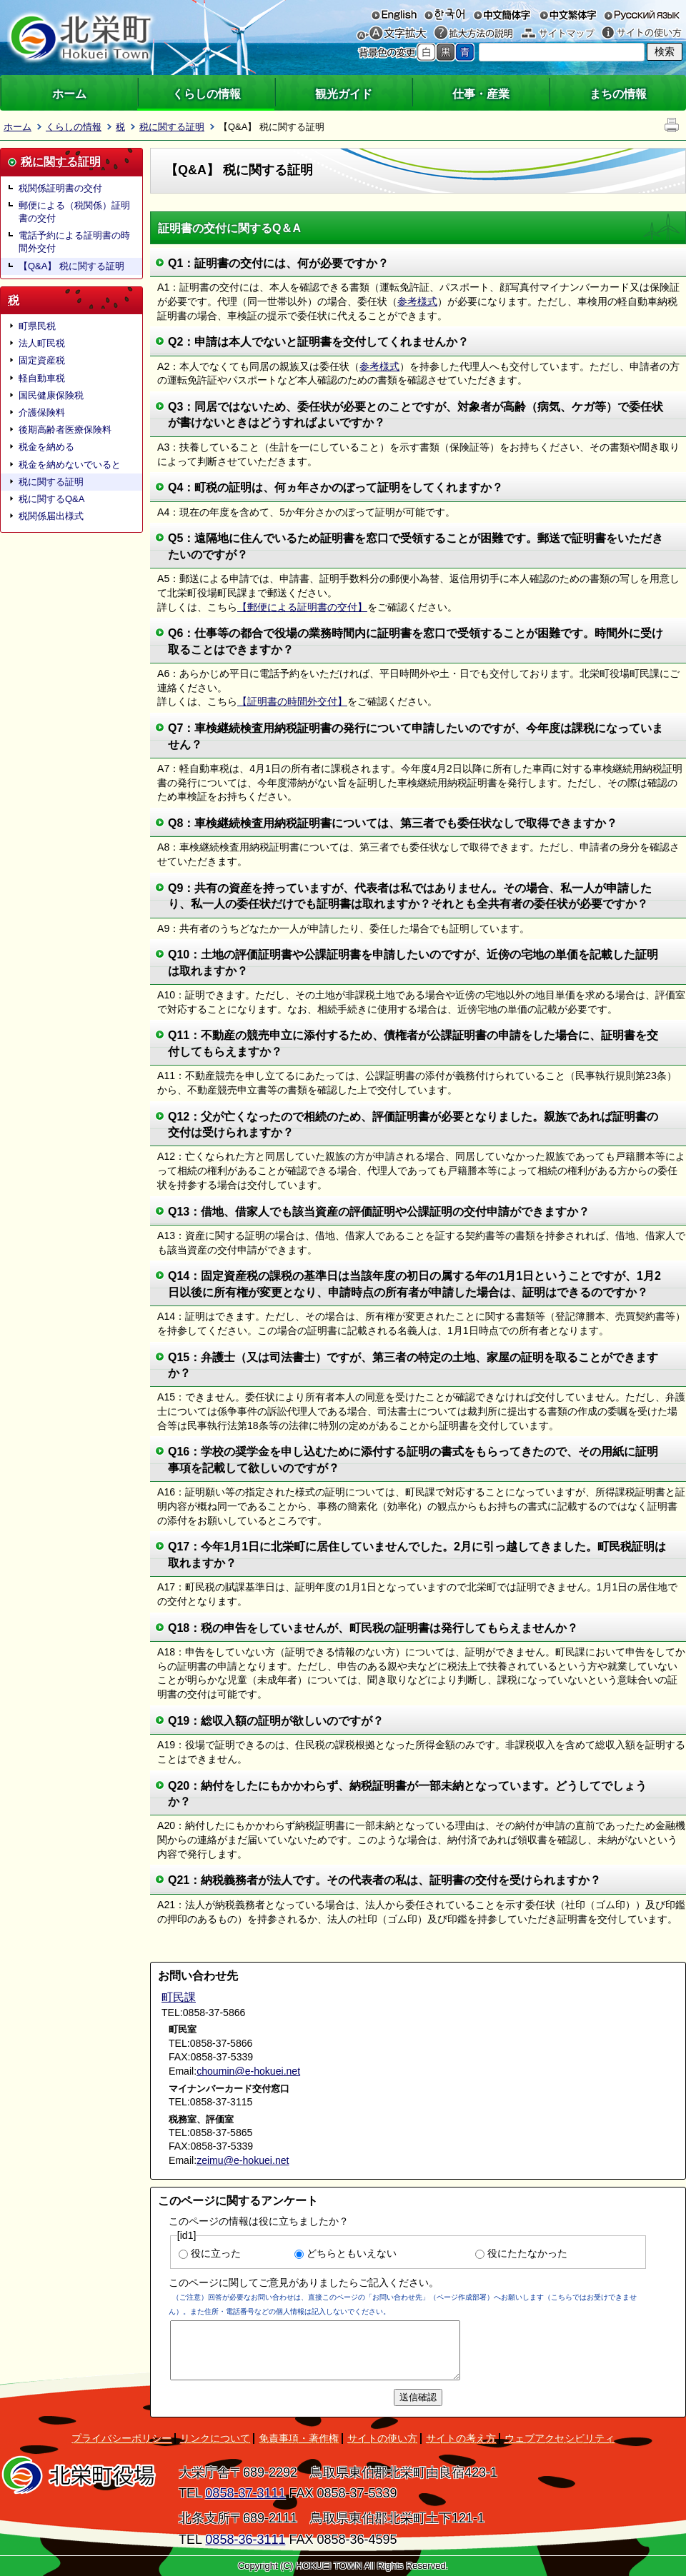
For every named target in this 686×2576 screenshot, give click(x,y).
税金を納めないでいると (70, 464)
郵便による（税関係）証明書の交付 (74, 212)
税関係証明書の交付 (60, 188)
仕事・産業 (480, 94)
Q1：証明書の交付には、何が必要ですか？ (278, 263)
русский (641, 14)
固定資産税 (42, 360)
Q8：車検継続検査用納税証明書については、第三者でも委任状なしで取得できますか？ (392, 823)
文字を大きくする (399, 33)
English (394, 14)
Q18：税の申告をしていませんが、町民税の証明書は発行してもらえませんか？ (373, 1628)
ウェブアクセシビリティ (559, 2438)
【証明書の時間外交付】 (292, 701)
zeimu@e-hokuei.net (243, 2160)
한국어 (444, 14)
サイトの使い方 (641, 33)
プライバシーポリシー (121, 2438)
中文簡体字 (502, 14)
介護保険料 (42, 412)
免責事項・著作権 (299, 2438)
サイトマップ (558, 33)
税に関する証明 (171, 126)
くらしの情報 (206, 94)
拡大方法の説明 (473, 33)
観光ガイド (343, 94)
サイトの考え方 (461, 2438)
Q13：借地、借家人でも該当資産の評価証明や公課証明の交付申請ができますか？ (379, 1212)
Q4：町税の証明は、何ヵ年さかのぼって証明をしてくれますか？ (335, 487)
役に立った (216, 2253)
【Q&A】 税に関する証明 (71, 266)
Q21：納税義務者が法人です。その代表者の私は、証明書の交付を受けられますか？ (384, 1880)
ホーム (69, 94)
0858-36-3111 (245, 2539)
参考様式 (417, 301)
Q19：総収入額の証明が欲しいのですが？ (276, 1721)
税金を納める (46, 446)
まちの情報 (618, 94)
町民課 (178, 1997)
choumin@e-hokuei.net (248, 2071)
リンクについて (215, 2438)
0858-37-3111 (245, 2493)
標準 (426, 52)
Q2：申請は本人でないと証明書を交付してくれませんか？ (318, 342)
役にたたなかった (527, 2253)
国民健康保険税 (51, 395)
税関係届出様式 (51, 516)
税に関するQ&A (51, 498)
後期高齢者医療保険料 (65, 429)
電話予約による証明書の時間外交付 (74, 242)
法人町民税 (42, 343)
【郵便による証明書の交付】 (302, 607)
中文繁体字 (567, 14)
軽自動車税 (42, 378)
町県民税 (37, 326)
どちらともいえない (352, 2253)
